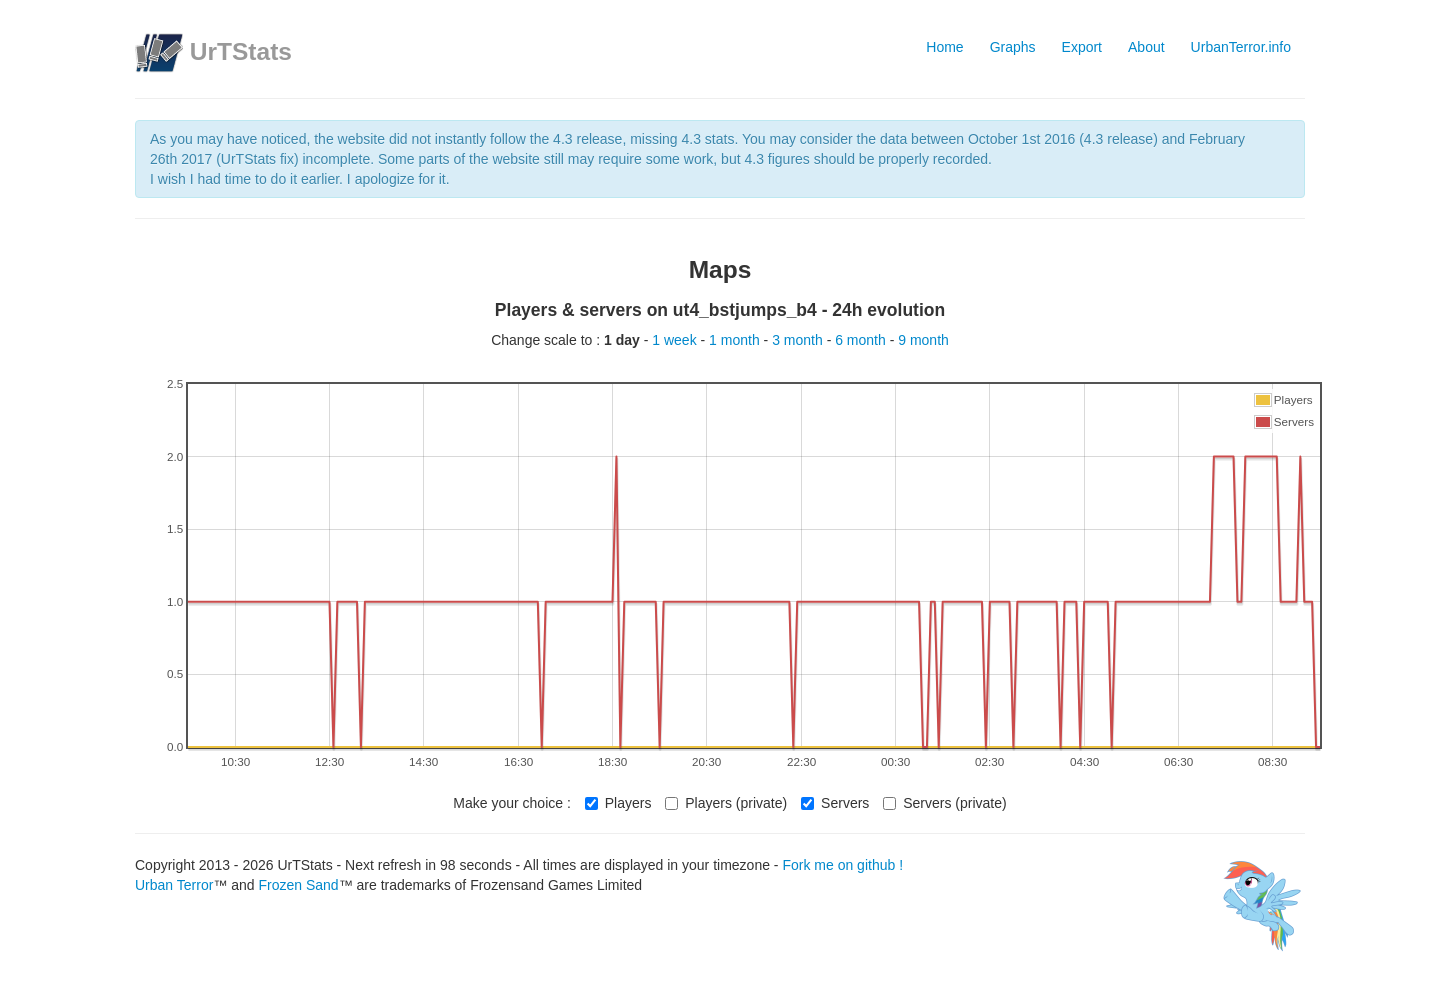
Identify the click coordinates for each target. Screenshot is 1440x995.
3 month (799, 340)
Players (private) (726, 803)
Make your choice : (512, 803)
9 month (923, 340)
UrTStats (241, 51)
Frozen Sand (298, 885)
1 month (736, 340)
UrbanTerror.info (1241, 47)
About (1146, 47)
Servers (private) (944, 803)
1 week (676, 340)
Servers (835, 803)
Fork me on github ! (842, 865)
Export (1082, 47)
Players (618, 803)
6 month (862, 340)
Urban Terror (174, 885)
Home (944, 47)
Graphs (1013, 47)
